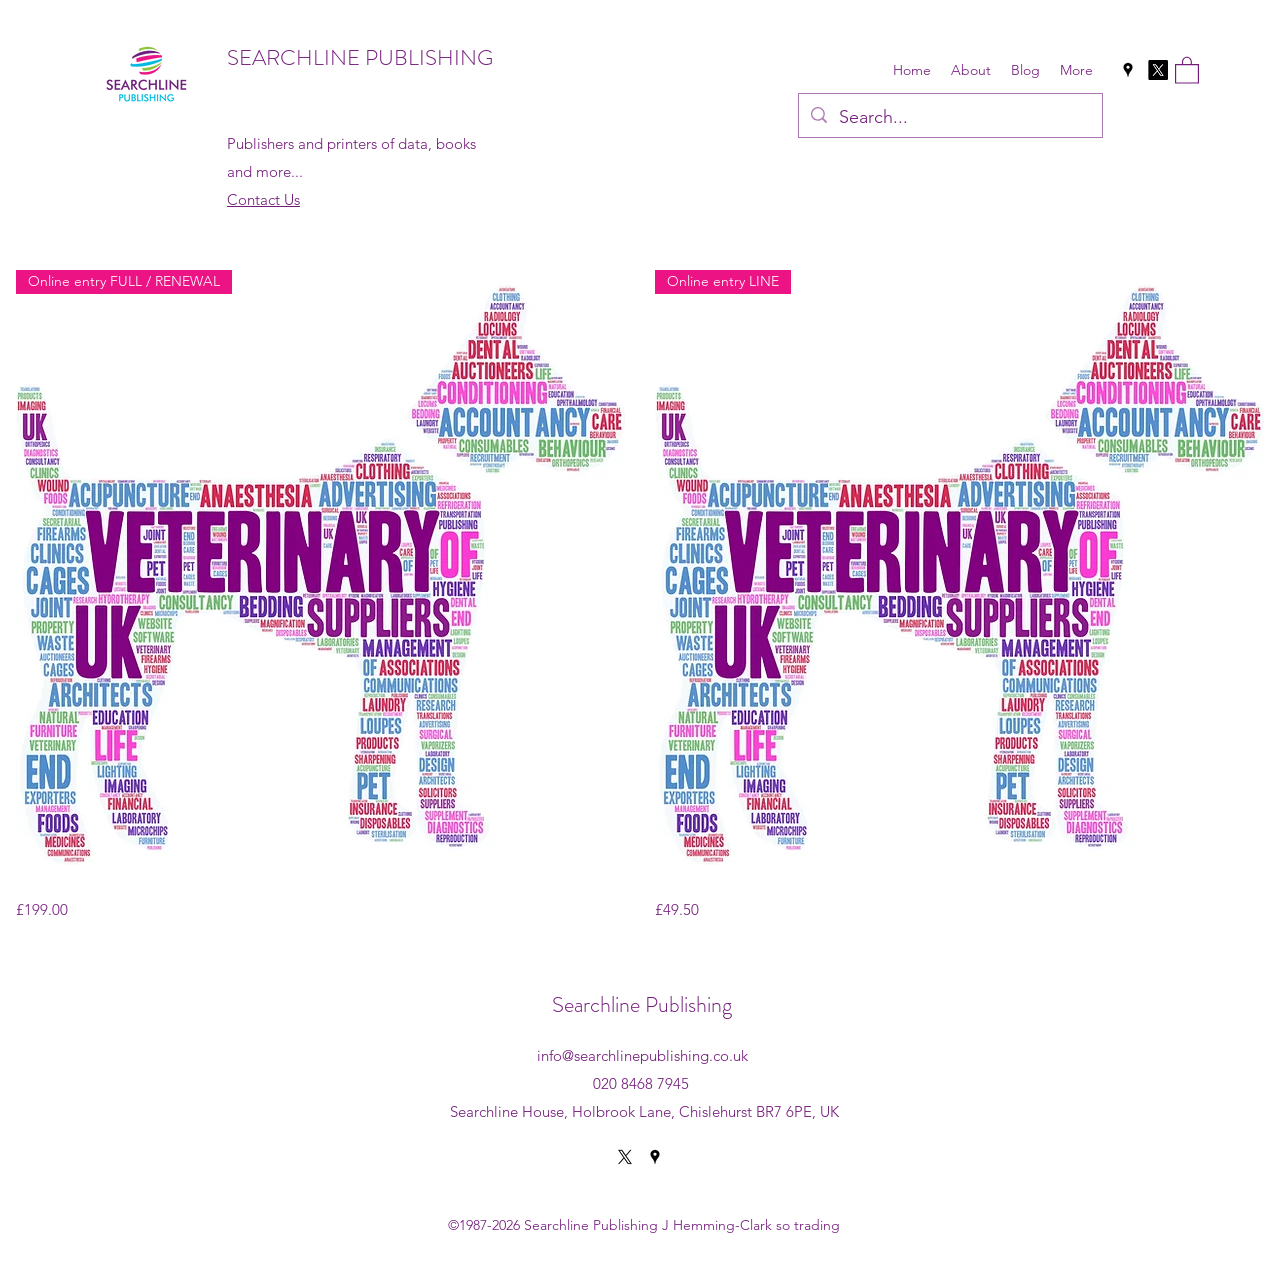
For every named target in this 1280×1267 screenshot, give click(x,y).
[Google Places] (1128, 70)
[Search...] (949, 118)
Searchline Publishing (642, 1004)
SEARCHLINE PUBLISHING (360, 57)
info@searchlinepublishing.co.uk (642, 1055)
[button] (1187, 69)
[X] (1158, 70)
